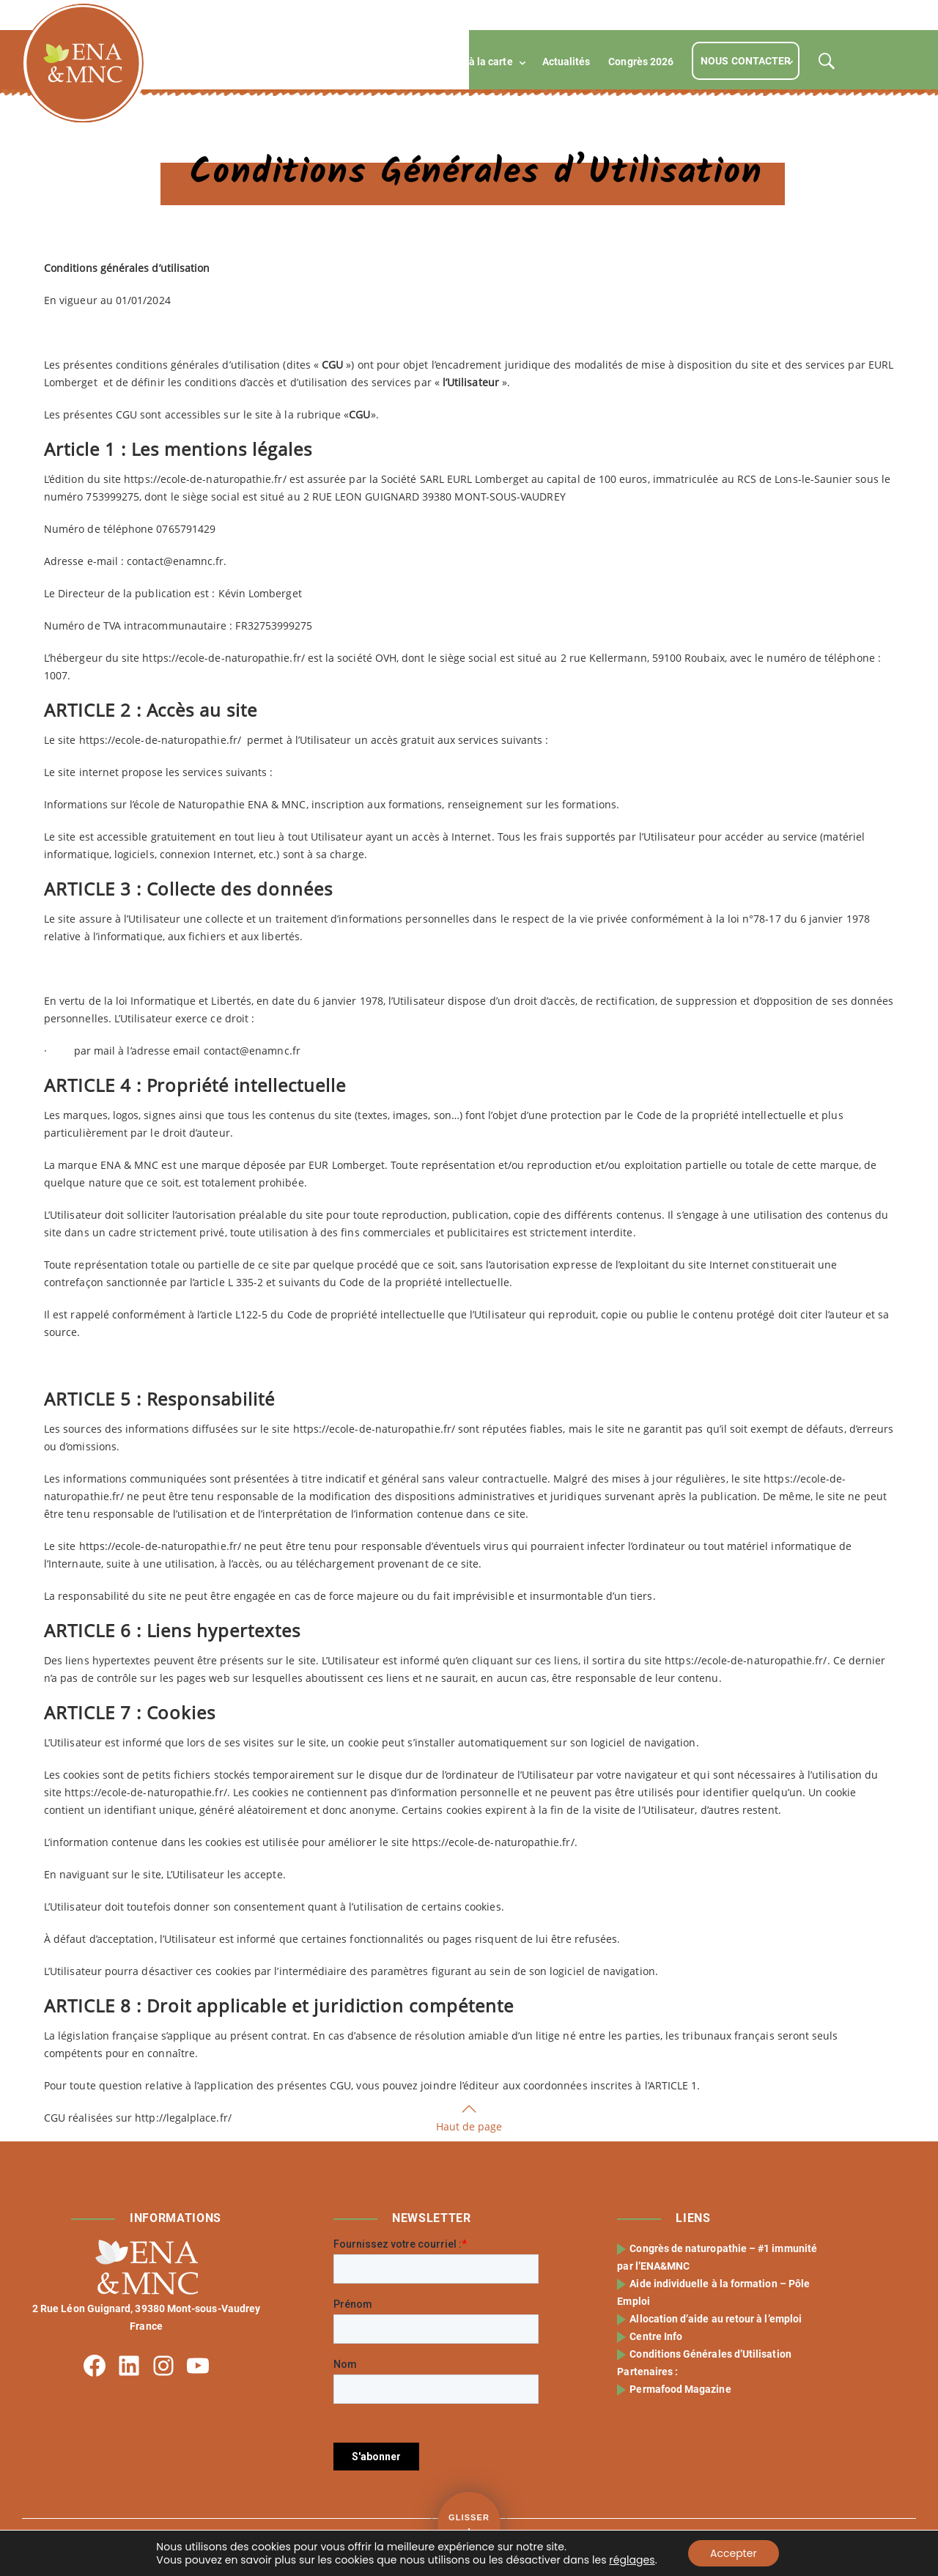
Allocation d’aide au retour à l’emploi (717, 2319)
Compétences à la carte (457, 61)
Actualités (566, 61)
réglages (631, 2559)
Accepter (733, 2553)
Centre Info (657, 2336)
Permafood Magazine (681, 2389)
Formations (345, 61)
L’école (273, 61)
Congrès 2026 (640, 61)
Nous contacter (746, 61)
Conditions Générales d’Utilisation (711, 2354)
